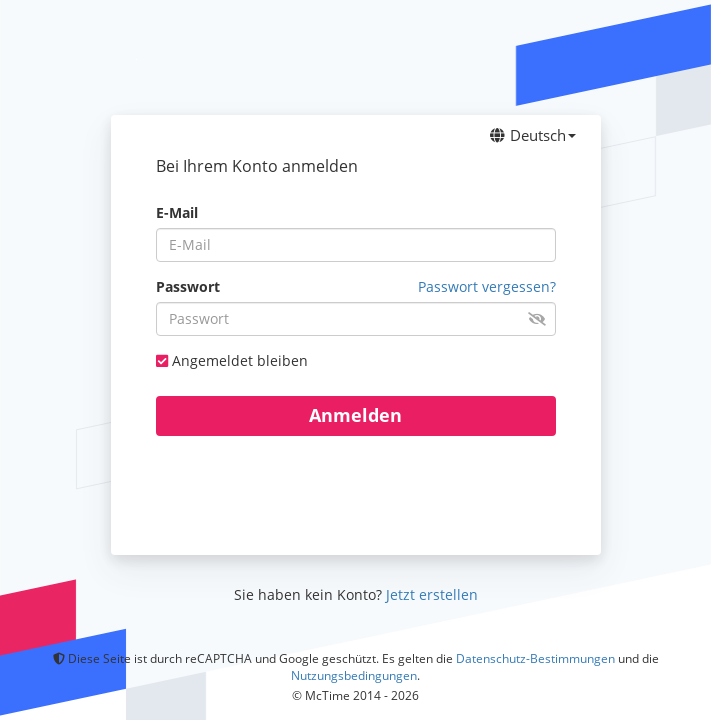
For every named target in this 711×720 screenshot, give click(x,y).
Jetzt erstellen (432, 594)
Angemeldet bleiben (240, 360)
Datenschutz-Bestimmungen (535, 658)
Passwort (188, 286)
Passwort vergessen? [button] (487, 286)
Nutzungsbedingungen (354, 675)
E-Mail (177, 212)
